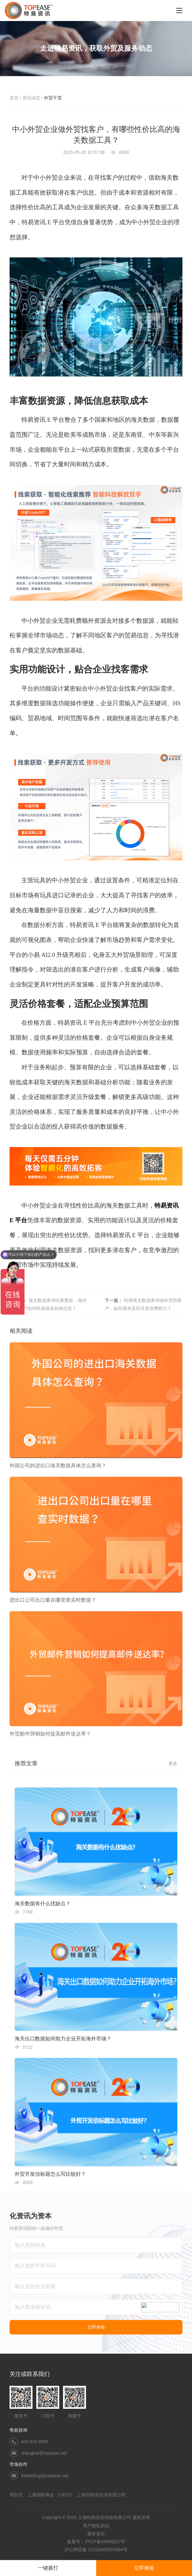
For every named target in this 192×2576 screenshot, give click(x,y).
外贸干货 (53, 97)
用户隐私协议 (96, 2525)
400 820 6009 (34, 2441)
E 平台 (18, 1220)
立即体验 (144, 2568)
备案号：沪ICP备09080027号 (96, 2541)
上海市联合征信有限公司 (101, 2494)
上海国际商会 (40, 2494)
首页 (14, 97)
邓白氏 (16, 2494)
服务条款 (96, 2533)
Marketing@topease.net (44, 2475)
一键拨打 (48, 2568)
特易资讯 (166, 1205)
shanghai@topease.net (44, 2453)
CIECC (66, 2494)
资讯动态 (31, 97)
